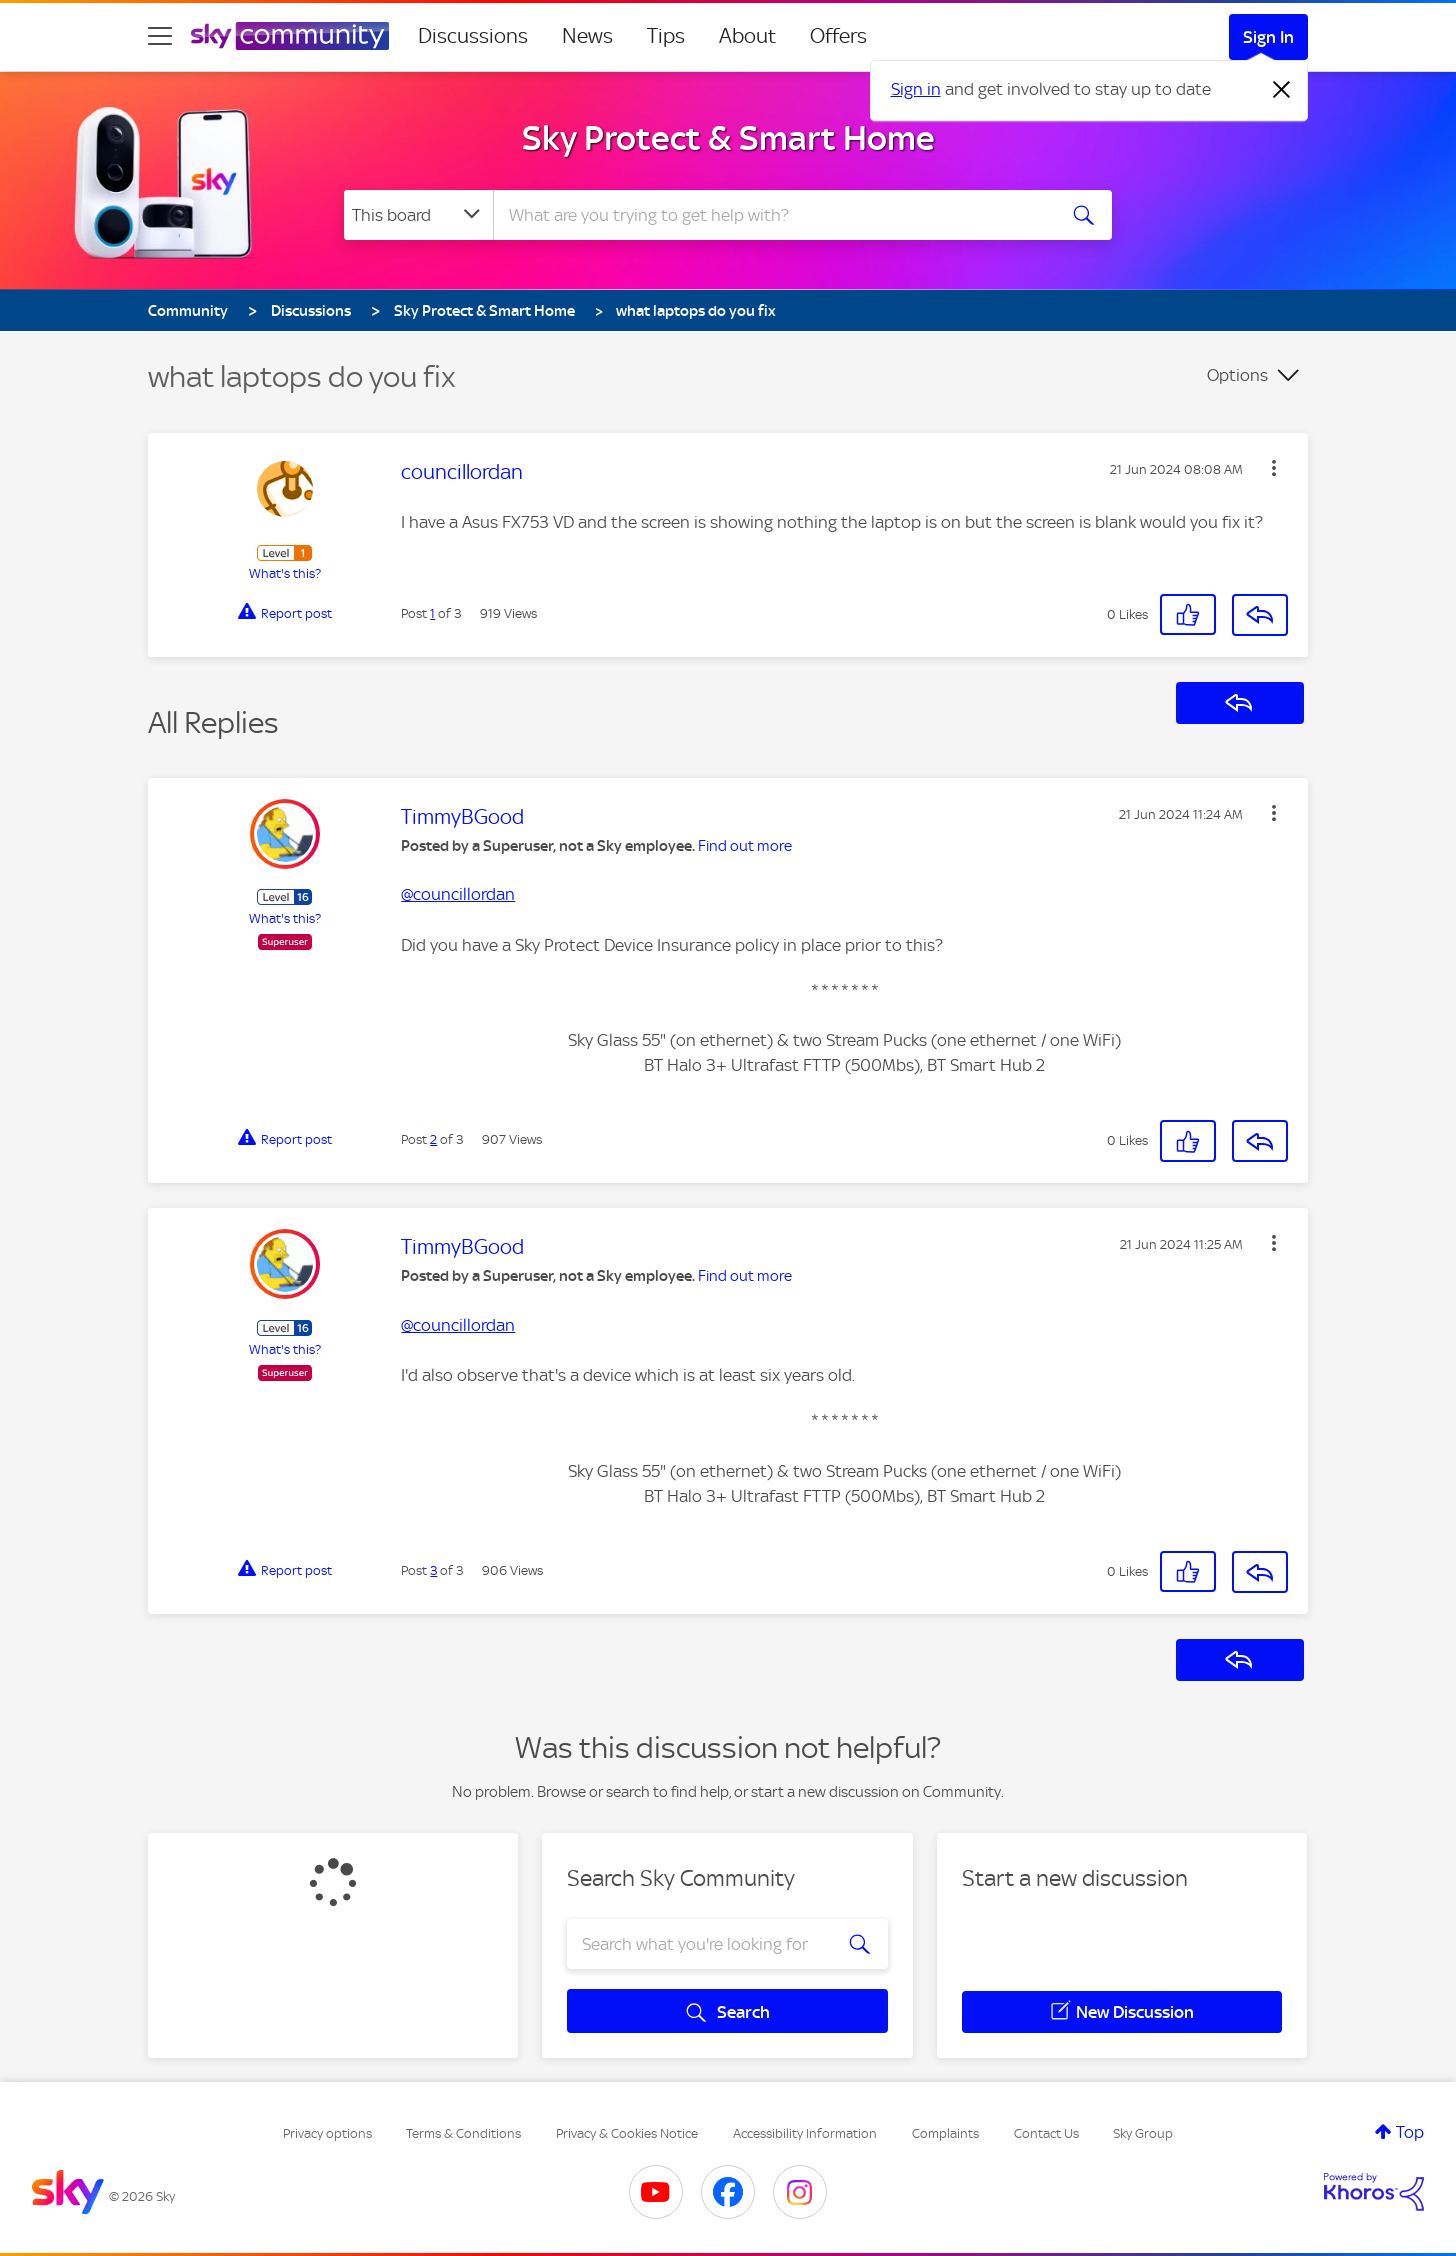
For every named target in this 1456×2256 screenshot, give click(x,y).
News (587, 36)
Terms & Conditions (463, 2133)
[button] (1274, 468)
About (747, 36)
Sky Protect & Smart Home (728, 138)
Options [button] (1237, 375)
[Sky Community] (290, 36)
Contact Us (1046, 2133)
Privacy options (327, 2133)
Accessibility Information (805, 2133)
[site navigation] (160, 36)
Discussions (473, 36)
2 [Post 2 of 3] (433, 1139)
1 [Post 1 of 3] (432, 613)
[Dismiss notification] (1282, 90)
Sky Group (1143, 2133)
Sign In (1268, 37)
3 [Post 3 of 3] (433, 1570)
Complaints (945, 2133)
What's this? (285, 573)
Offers (838, 36)
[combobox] (772, 215)
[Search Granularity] (418, 215)
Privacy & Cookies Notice (627, 2133)
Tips (666, 36)
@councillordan (458, 894)
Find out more (745, 846)
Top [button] (1410, 2132)
